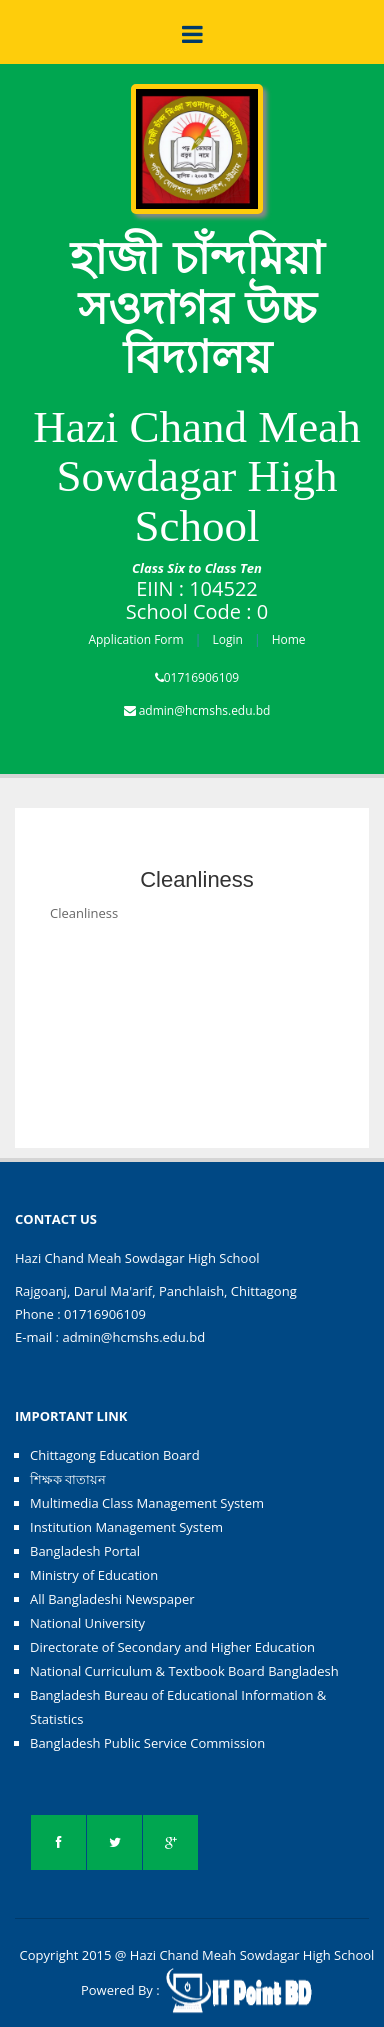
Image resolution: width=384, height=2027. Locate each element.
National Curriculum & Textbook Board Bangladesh (184, 1671)
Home (289, 639)
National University (87, 1623)
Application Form (135, 639)
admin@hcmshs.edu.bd (205, 710)
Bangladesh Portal (85, 1551)
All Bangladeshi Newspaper (112, 1599)
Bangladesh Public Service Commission (147, 1743)
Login (227, 639)
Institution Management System (126, 1527)
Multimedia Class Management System (147, 1503)
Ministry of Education (94, 1575)
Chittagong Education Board (115, 1455)
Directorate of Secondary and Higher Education (172, 1647)
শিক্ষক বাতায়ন (68, 1479)
